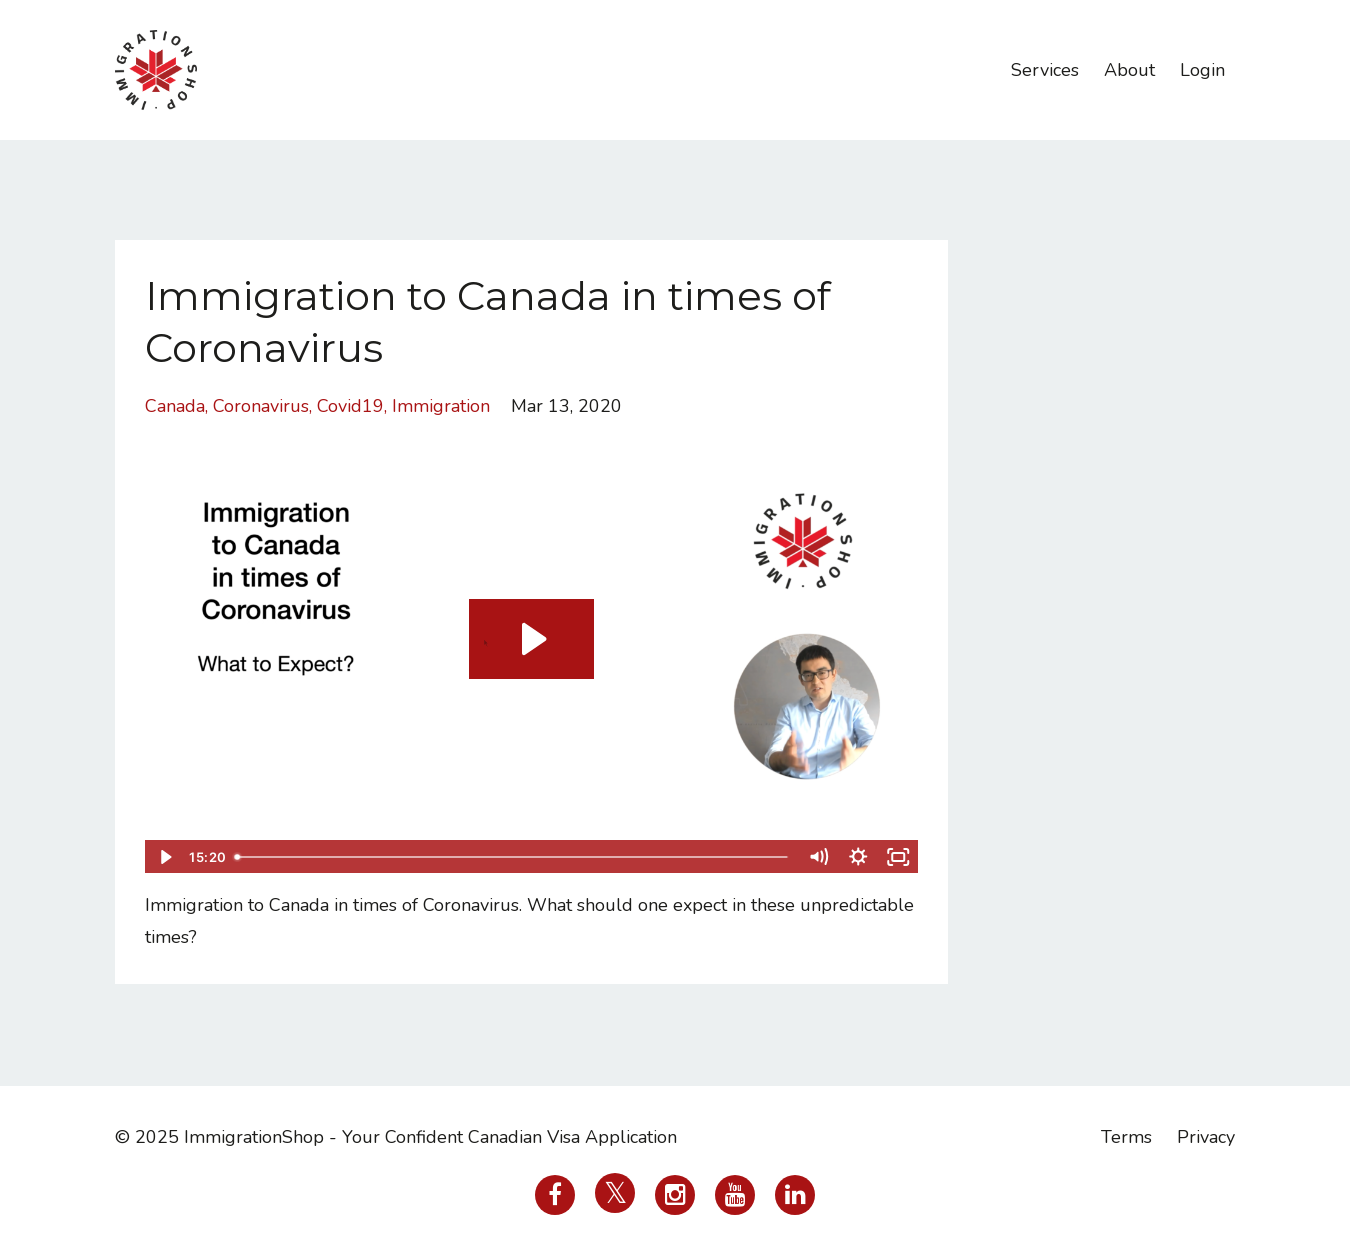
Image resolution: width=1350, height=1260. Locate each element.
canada (175, 406)
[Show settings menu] (859, 857)
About (1129, 70)
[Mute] (819, 857)
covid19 (350, 406)
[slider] (513, 857)
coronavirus (261, 406)
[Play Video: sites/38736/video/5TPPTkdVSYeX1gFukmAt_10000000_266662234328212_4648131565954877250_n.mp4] (531, 639)
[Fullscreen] (899, 857)
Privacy (1206, 1137)
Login (1202, 70)
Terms (1126, 1137)
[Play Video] (164, 857)
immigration (441, 406)
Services (1045, 70)
